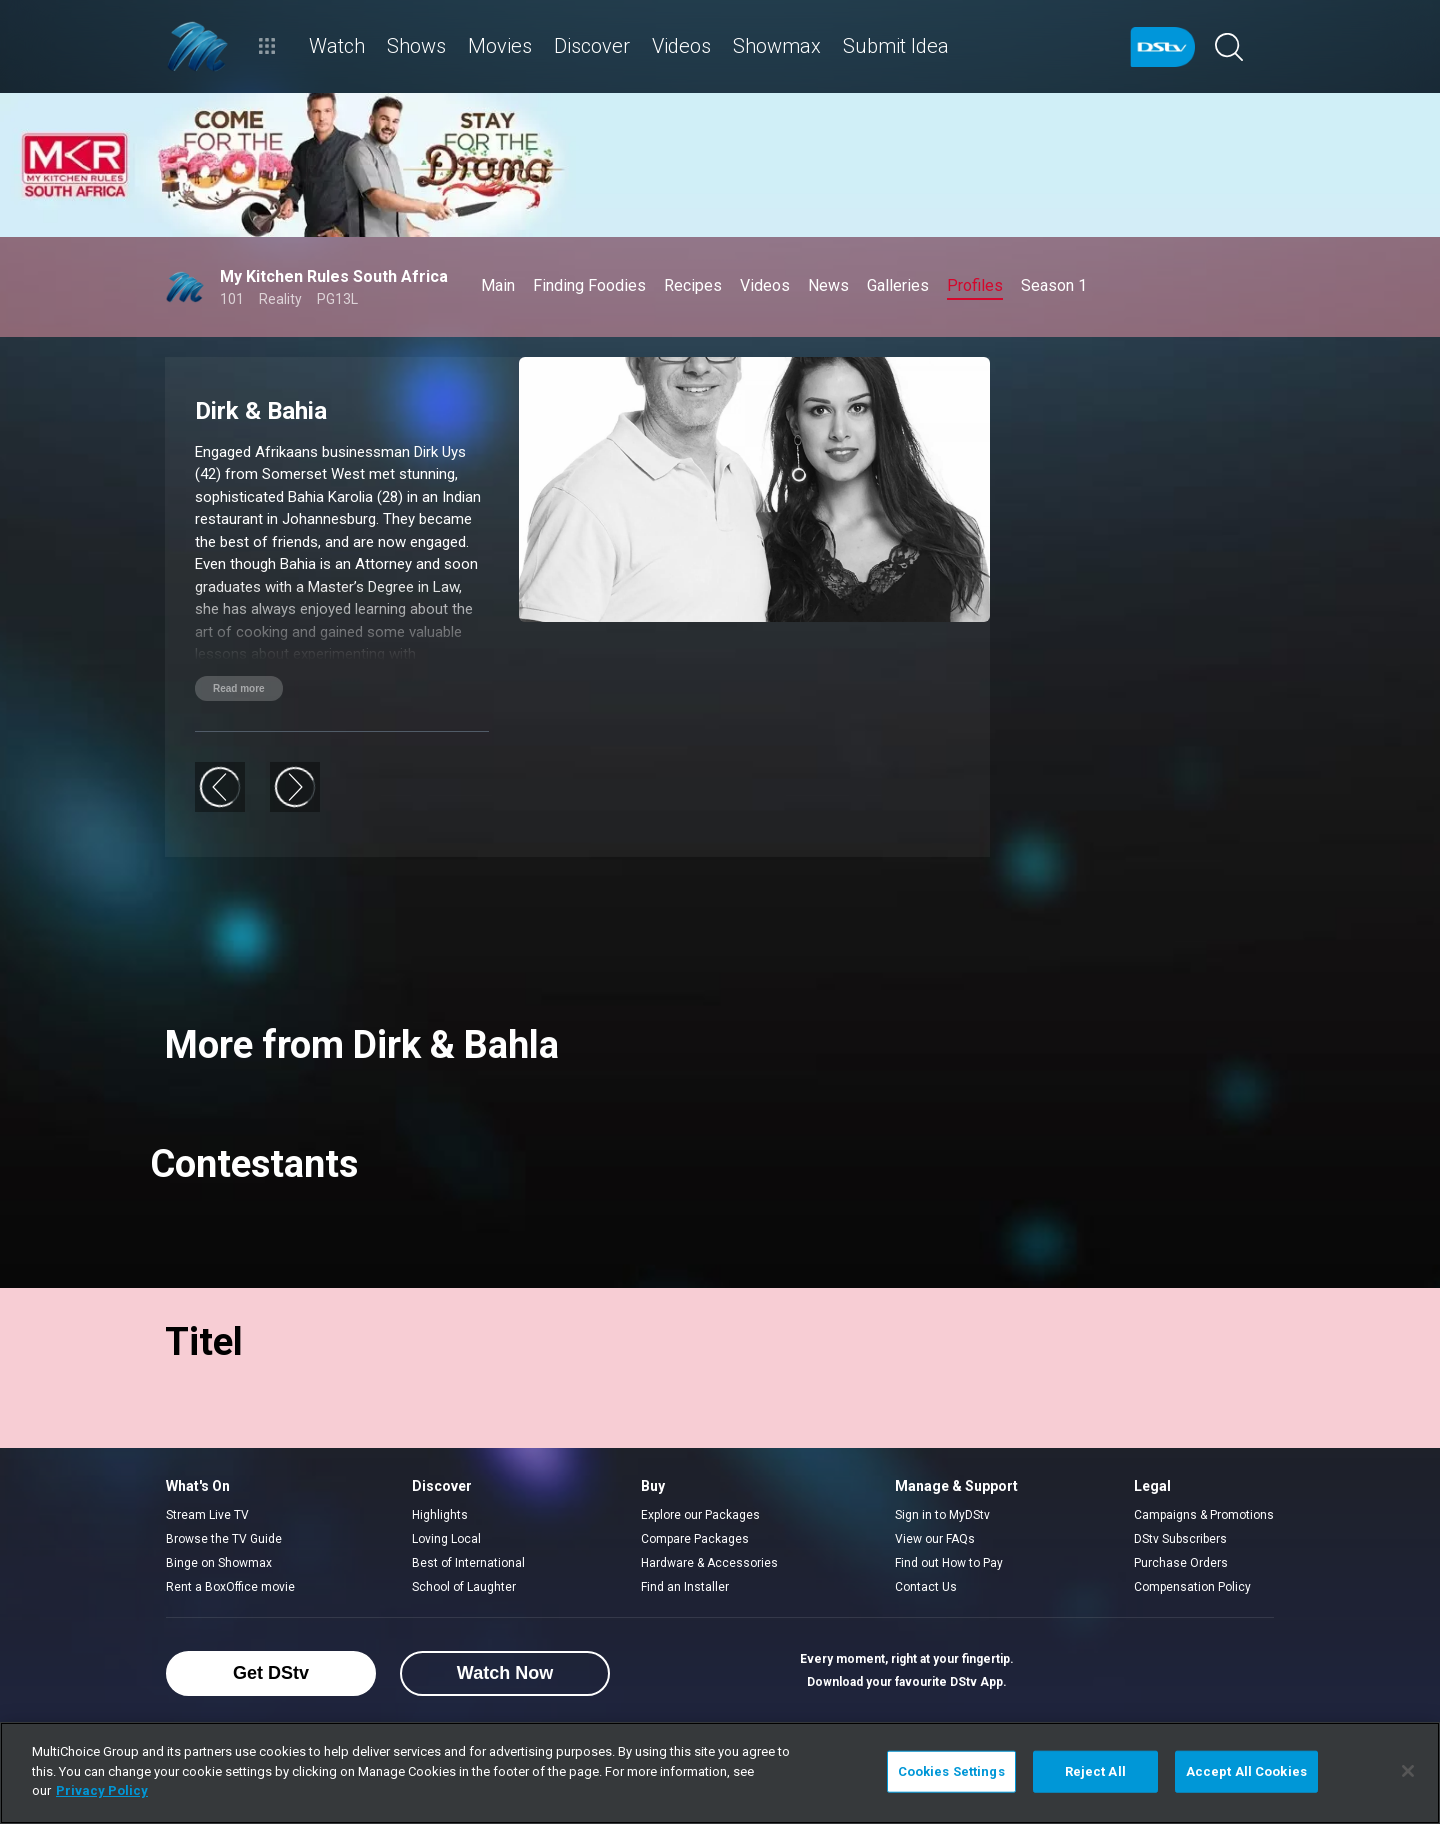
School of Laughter (464, 1587)
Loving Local (446, 1539)
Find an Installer (685, 1587)
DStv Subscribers (1180, 1539)
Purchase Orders (1181, 1563)
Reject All (1095, 1771)
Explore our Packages (700, 1515)
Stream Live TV (207, 1515)
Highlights (440, 1515)
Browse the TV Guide (224, 1539)
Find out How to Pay (949, 1563)
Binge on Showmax (219, 1563)
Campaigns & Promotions (1204, 1515)
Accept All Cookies (1246, 1771)
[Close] (1408, 1771)
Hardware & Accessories (709, 1563)
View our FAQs (935, 1539)
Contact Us (926, 1587)
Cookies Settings (951, 1771)
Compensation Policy (1192, 1587)
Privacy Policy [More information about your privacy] (102, 1790)
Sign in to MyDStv (942, 1515)
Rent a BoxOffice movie (230, 1587)
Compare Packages (695, 1539)
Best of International (468, 1563)
